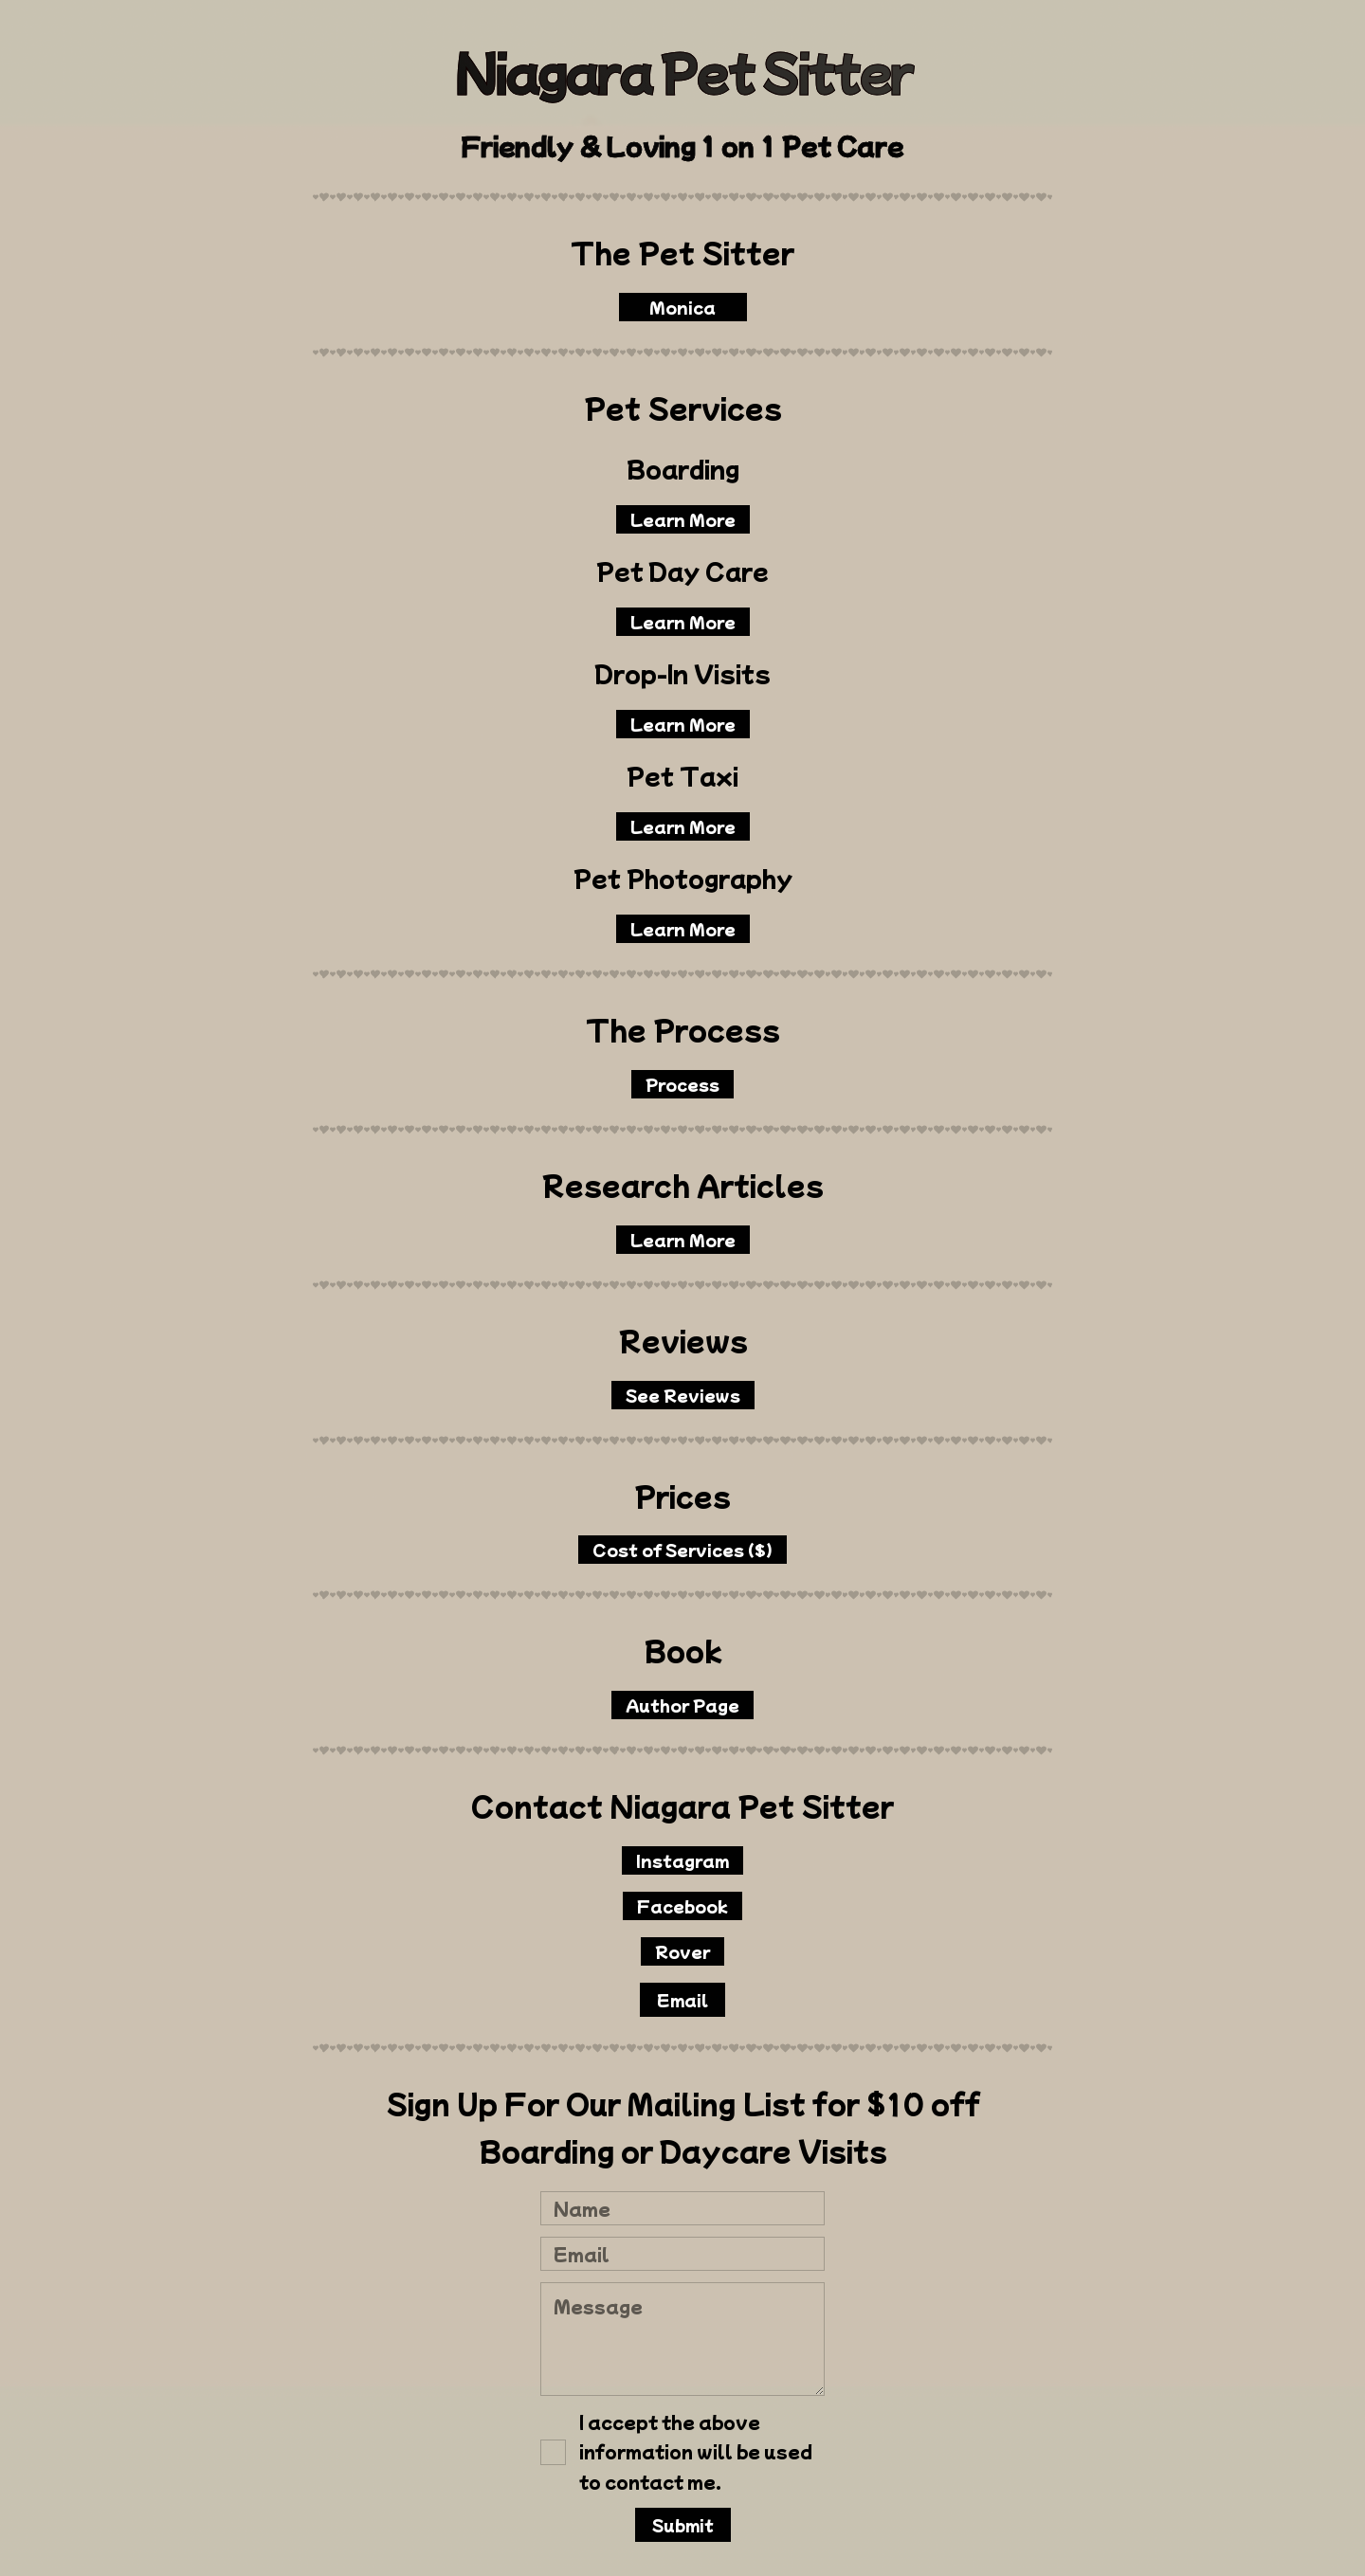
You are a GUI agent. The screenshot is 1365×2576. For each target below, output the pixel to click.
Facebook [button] (683, 1906)
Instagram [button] (683, 1860)
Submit (684, 2524)
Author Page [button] (683, 1705)
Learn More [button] (684, 519)
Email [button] (683, 1999)
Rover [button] (683, 1951)
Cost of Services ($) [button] (683, 1549)
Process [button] (683, 1084)
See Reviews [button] (684, 1395)
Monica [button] (683, 307)
